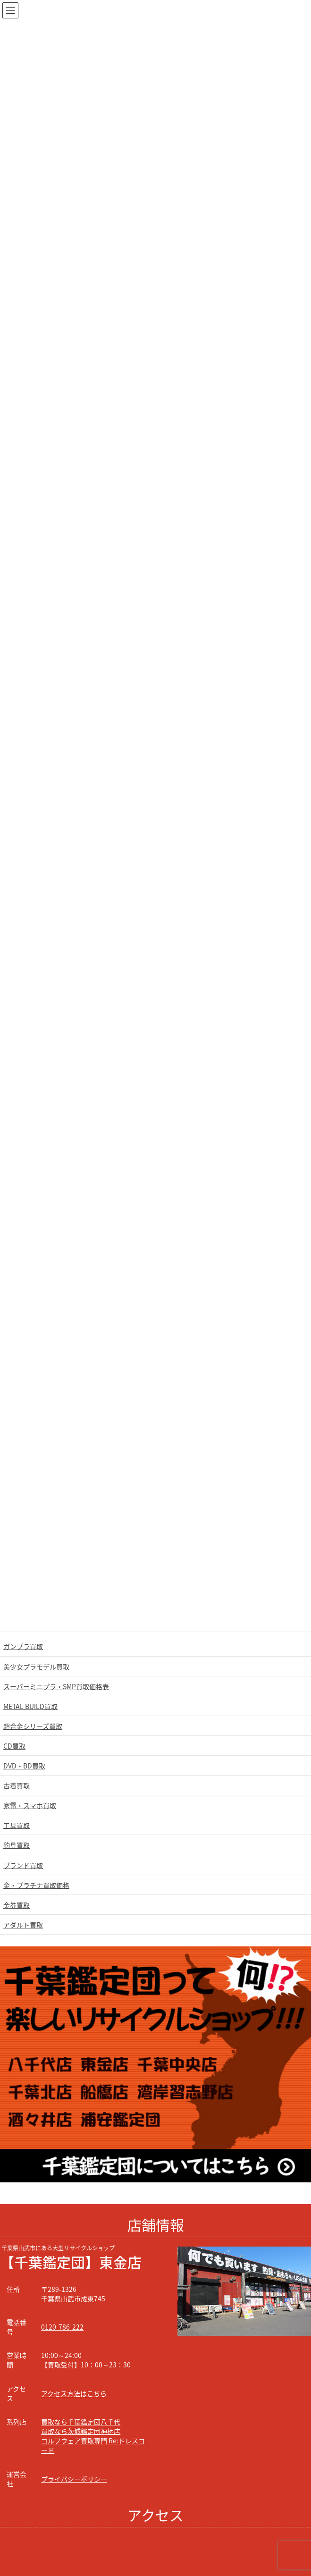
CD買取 (14, 1746)
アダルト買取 (23, 1924)
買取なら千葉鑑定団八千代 (80, 2421)
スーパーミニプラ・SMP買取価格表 (56, 1686)
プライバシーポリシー (74, 2478)
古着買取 (16, 1785)
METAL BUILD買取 (30, 1706)
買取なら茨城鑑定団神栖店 (80, 2431)
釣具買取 (16, 1845)
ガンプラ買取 (23, 1646)
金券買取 (16, 1905)
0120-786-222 (62, 2327)
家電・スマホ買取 (29, 1805)
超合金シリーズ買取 (32, 1726)
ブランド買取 (23, 1865)
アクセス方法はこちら (74, 2393)
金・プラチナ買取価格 (36, 1885)
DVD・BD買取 (24, 1765)
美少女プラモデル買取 (36, 1666)
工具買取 (16, 1825)
